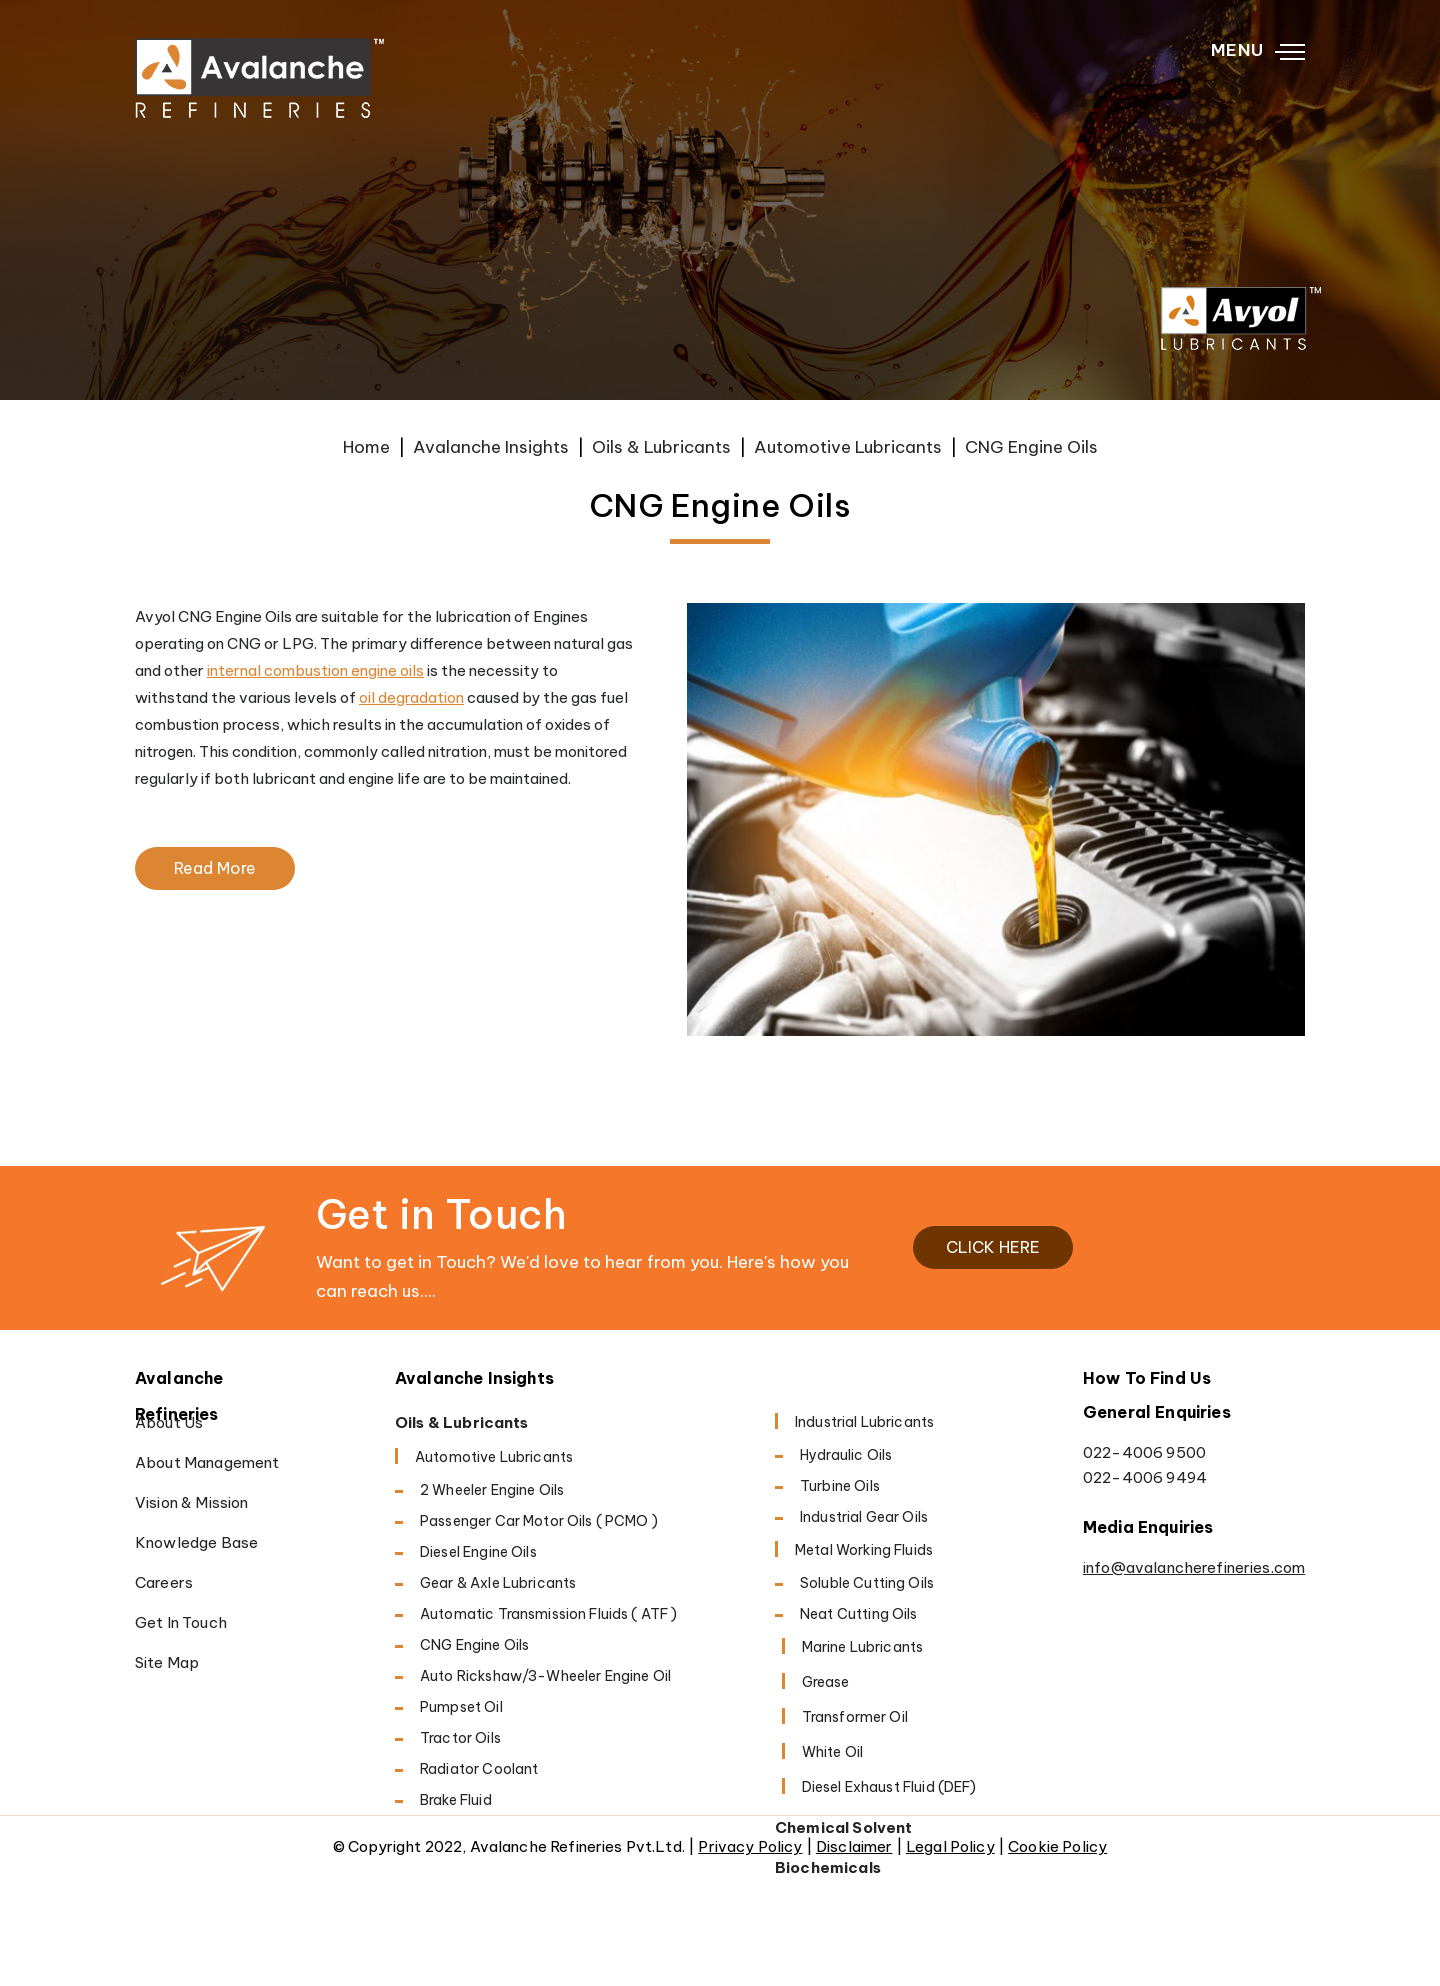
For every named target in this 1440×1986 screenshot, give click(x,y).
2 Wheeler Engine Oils (492, 1490)
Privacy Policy (750, 1846)
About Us (169, 1422)
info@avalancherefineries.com (1194, 1567)
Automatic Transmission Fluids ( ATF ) (549, 1614)
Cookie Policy (1057, 1846)
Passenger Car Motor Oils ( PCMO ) (539, 1521)
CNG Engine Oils (474, 1645)
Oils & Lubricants (661, 447)
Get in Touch (181, 1622)
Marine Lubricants (863, 1647)
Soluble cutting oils (867, 1583)
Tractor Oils (460, 1738)
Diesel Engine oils (478, 1552)
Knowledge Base (196, 1542)
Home (366, 447)
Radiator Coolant (479, 1769)
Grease (826, 1682)
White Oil (832, 1752)
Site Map (167, 1662)
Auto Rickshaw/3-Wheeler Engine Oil (545, 1676)
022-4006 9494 (1145, 1477)
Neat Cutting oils (859, 1614)
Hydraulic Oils (846, 1455)
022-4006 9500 (1144, 1452)
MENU (1258, 51)
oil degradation (411, 697)
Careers (164, 1582)
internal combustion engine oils (315, 670)
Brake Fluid (456, 1800)
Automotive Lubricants (848, 447)
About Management (207, 1462)
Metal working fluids (864, 1550)
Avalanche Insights (491, 447)
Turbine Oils (840, 1486)
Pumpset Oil (461, 1707)
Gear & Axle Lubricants (498, 1583)
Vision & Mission (191, 1502)
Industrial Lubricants (864, 1422)
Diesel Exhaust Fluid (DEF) (889, 1787)
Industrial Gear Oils (864, 1517)
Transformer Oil (855, 1717)
